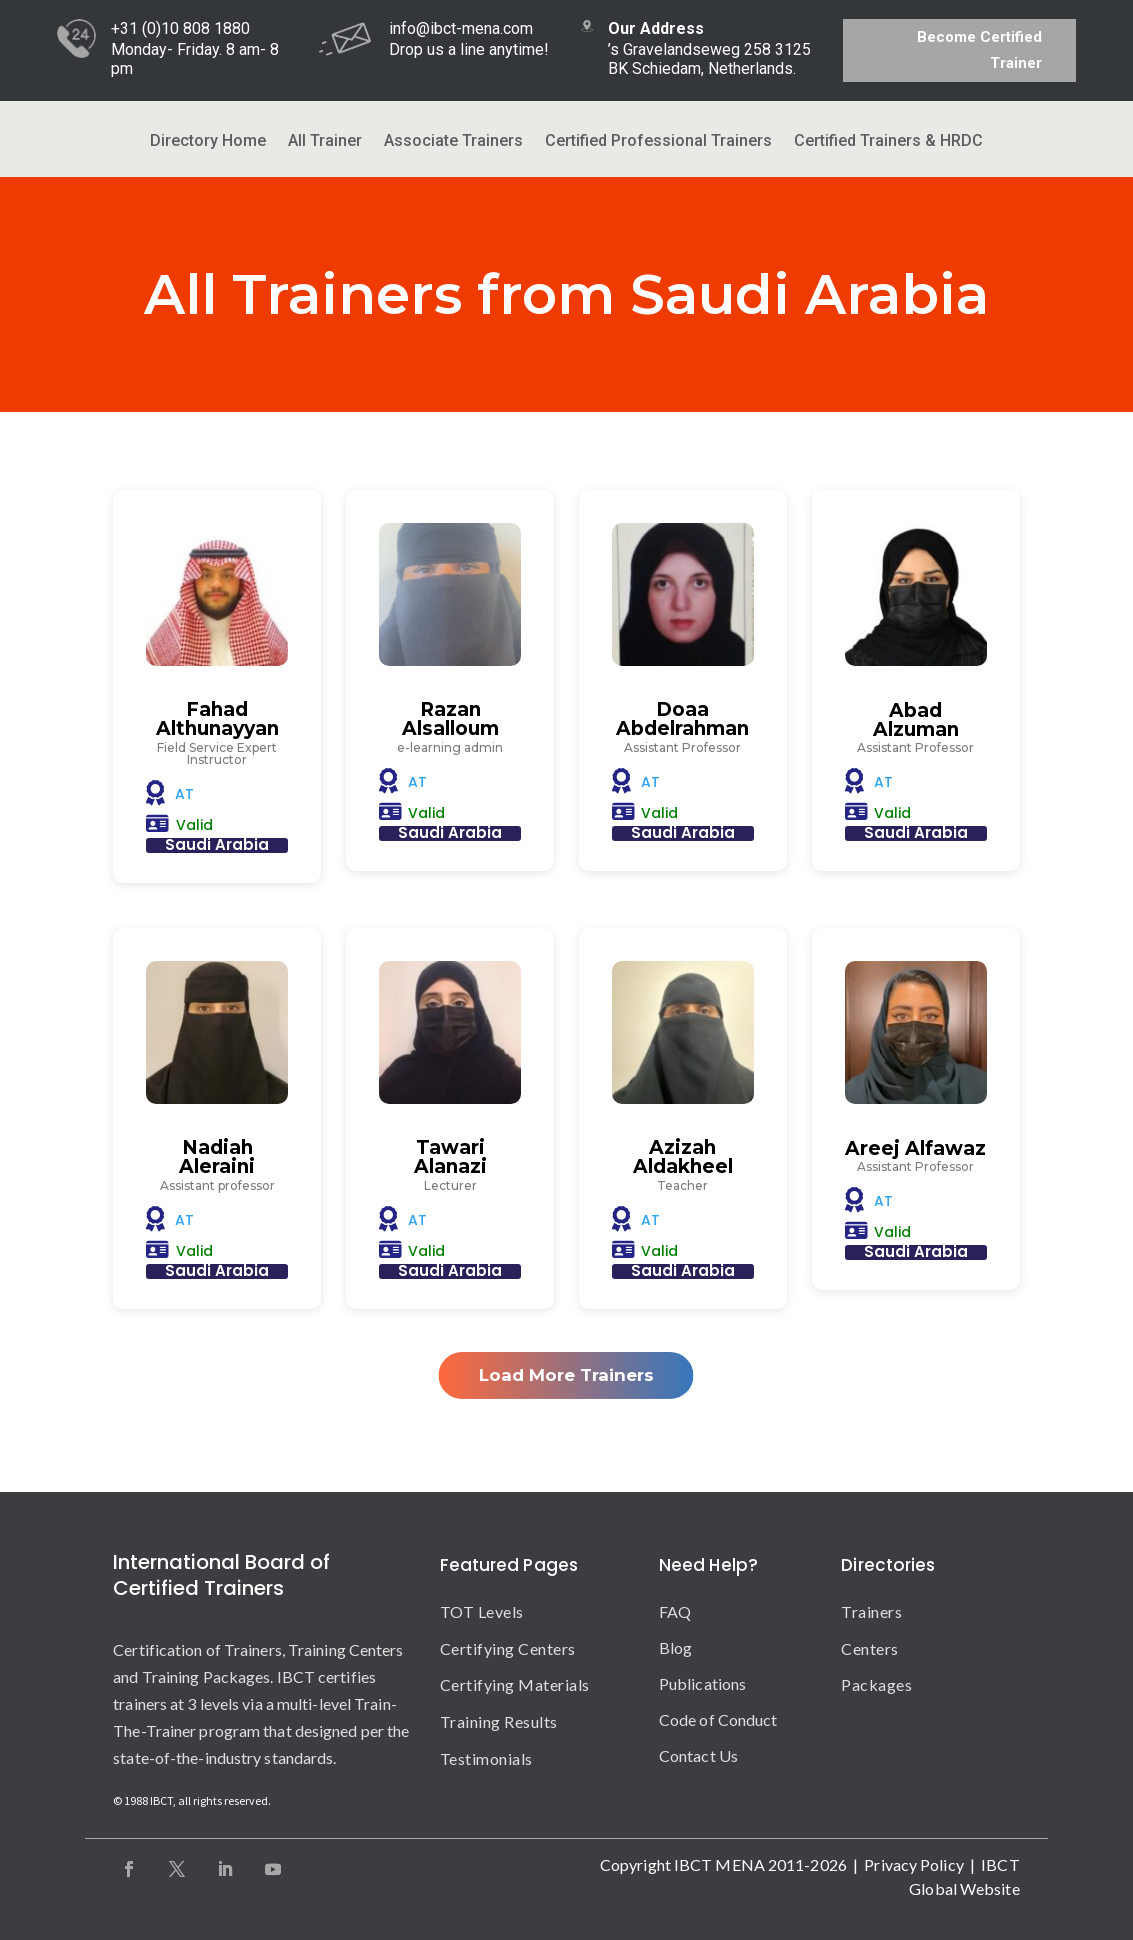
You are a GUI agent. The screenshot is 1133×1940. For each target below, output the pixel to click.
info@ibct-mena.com (461, 28)
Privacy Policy (913, 1864)
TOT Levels (482, 1611)
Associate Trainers (453, 142)
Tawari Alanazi (450, 1157)
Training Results (499, 1721)
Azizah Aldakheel (683, 1157)
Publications (702, 1683)
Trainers (871, 1611)
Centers (870, 1648)
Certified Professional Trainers (658, 142)
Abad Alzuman (916, 720)
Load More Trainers (566, 1375)
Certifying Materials (515, 1684)
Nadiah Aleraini (217, 1157)
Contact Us (698, 1755)
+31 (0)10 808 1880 (180, 28)
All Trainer (325, 142)
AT (184, 794)
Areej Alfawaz (915, 1148)
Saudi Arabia (217, 844)
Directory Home (208, 142)
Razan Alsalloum (450, 719)
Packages (876, 1684)
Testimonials (486, 1758)
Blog (675, 1647)
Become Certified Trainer (979, 50)
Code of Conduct (718, 1719)
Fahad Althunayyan (217, 719)
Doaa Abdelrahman (682, 719)
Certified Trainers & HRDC (888, 142)
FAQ (675, 1611)
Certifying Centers (508, 1648)
